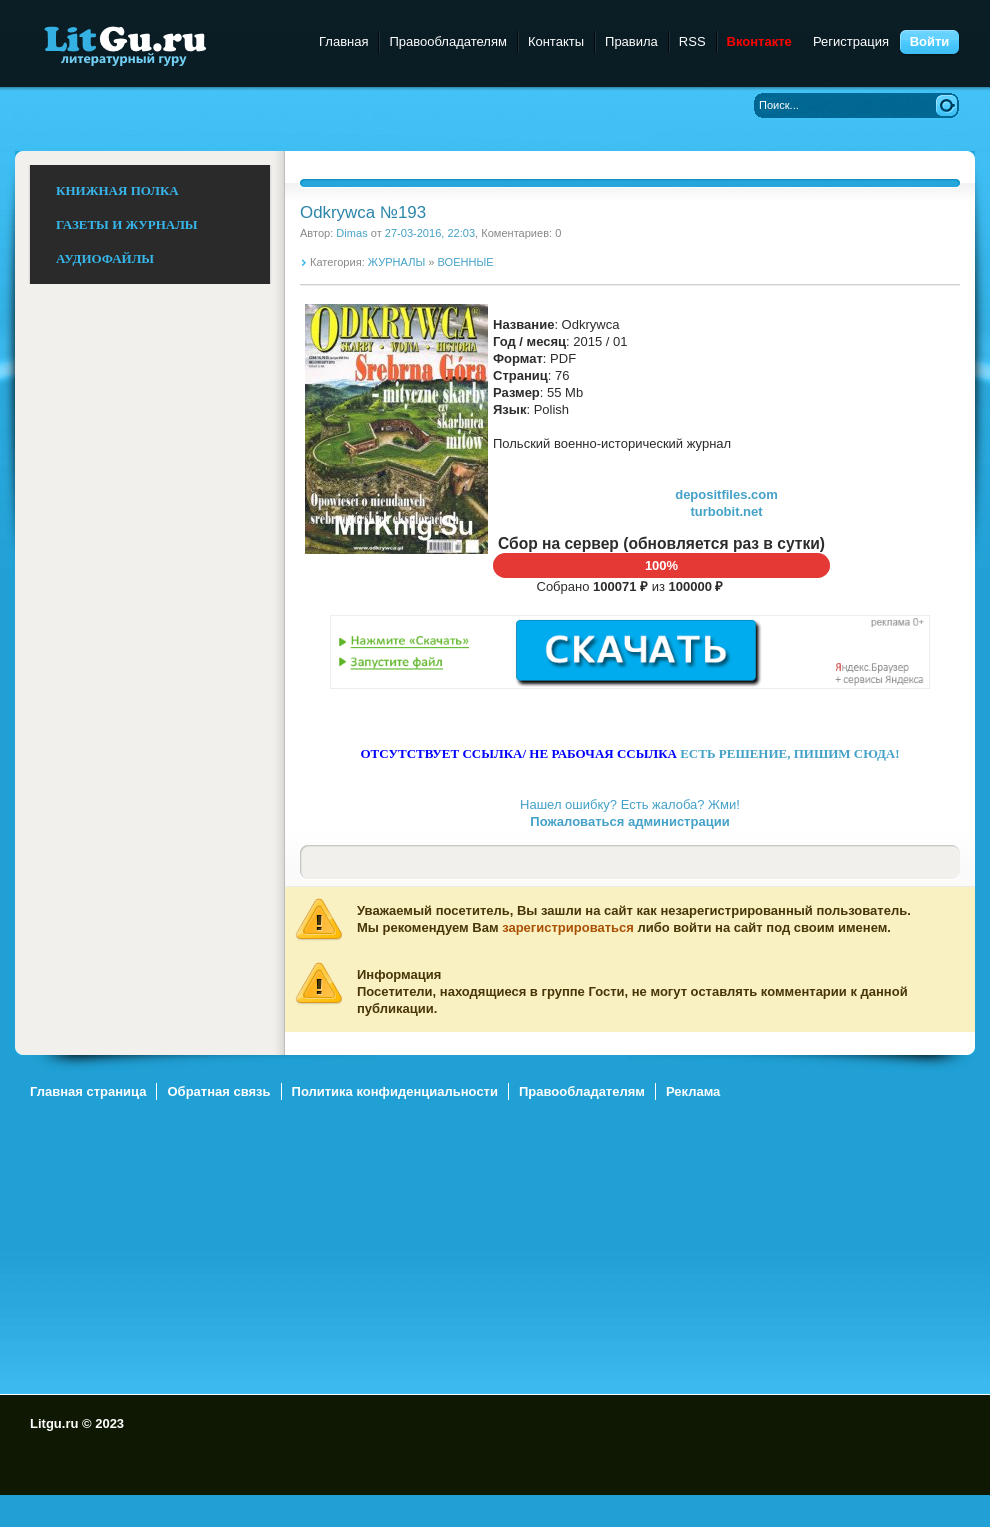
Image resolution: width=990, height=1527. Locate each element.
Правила (631, 41)
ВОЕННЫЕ (466, 262)
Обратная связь (218, 1091)
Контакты (556, 41)
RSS (692, 41)
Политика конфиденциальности (395, 1091)
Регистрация (851, 41)
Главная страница (88, 1091)
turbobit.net (726, 511)
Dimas (351, 233)
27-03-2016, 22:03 (430, 233)
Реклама (693, 1091)
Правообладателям (447, 41)
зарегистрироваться (568, 927)
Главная (343, 41)
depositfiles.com (726, 494)
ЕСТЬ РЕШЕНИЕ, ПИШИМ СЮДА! (789, 753)
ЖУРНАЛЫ (396, 262)
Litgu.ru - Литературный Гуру (162, 44)
